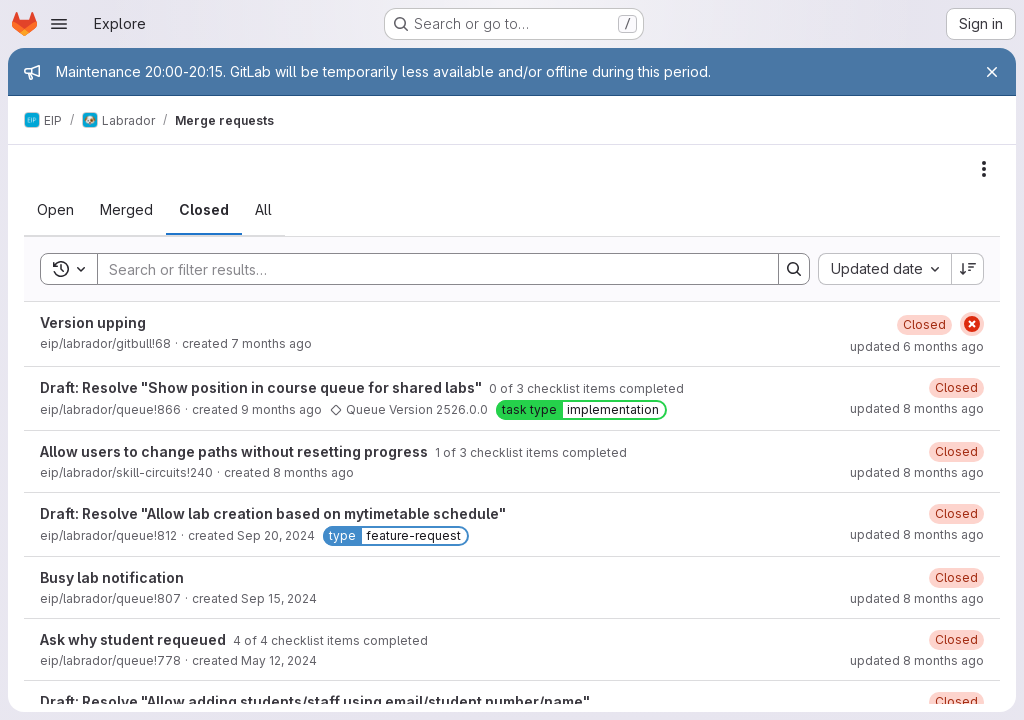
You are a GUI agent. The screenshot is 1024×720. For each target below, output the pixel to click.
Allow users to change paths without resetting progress (235, 451)
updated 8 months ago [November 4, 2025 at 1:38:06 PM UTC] (917, 598)
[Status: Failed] (972, 324)
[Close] (992, 72)
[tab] (55, 210)
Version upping (93, 322)
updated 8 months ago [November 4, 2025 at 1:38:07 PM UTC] (917, 534)
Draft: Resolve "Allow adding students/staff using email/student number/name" (315, 701)
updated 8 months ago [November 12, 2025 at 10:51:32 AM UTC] (917, 472)
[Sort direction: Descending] (968, 269)
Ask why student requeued (134, 639)
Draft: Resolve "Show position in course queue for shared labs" (262, 387)
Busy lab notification (112, 577)
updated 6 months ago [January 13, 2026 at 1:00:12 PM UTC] (917, 346)
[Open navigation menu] (59, 24)
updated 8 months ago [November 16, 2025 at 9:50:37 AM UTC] (917, 408)
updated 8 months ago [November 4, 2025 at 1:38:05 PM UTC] (917, 660)
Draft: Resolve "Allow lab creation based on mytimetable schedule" (273, 513)
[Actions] (984, 169)
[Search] (428, 269)
